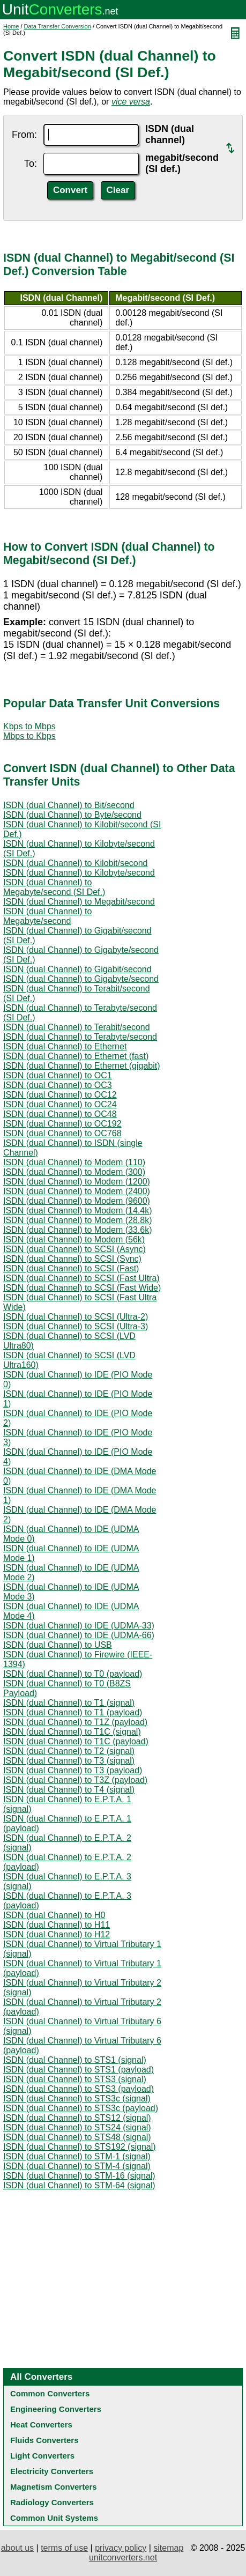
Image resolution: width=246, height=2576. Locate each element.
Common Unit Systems (54, 2517)
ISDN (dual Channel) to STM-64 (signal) (79, 2185)
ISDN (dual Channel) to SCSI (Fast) (71, 1268)
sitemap (168, 2547)
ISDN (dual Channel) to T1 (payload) (72, 1712)
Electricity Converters (51, 2471)
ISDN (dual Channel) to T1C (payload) (75, 1741)
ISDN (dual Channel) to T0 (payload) (72, 1673)
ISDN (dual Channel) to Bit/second (69, 805)
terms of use (64, 2547)
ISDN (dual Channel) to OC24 (60, 1104)
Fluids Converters (44, 2440)
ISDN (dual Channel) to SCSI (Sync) (72, 1258)
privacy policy (120, 2547)
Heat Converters (41, 2424)
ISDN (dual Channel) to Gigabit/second (77, 969)
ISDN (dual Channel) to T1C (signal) (72, 1731)
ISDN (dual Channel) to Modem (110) (74, 1162)
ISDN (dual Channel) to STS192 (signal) (79, 2146)
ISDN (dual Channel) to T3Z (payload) (75, 1780)
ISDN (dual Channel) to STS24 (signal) (77, 2127)
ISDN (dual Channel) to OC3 (57, 1085)
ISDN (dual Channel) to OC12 (60, 1094)
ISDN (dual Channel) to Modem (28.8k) (77, 1220)
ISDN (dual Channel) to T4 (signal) (69, 1789)
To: (30, 163)
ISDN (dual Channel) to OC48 (60, 1114)
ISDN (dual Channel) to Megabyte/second (47, 916)
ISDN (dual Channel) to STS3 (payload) (78, 2088)
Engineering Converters (55, 2409)
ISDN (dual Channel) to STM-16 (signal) (79, 2175)
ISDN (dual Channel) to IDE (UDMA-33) (78, 1625)
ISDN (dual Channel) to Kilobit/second (75, 863)
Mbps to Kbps (29, 736)
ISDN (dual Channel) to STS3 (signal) (74, 2079)
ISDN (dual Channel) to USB (57, 1644)
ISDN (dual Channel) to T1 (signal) (69, 1702)
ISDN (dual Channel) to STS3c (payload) (80, 2108)
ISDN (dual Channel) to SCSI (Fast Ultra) (81, 1278)
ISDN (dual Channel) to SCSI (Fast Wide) (82, 1287)
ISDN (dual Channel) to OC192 (62, 1123)
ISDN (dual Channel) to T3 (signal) (69, 1760)
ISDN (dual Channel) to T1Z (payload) (75, 1722)
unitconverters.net (123, 2557)
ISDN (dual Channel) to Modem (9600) (76, 1200)
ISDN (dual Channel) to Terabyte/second (80, 1036)
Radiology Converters (52, 2502)
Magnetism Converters (53, 2486)
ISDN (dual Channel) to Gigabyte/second (81, 978)
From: (24, 134)
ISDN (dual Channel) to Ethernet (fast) (75, 1056)
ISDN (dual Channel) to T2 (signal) (69, 1751)
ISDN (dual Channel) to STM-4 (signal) (77, 2166)
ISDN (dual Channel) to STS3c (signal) (77, 2098)
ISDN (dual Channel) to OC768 (62, 1133)
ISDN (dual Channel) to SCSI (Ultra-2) (75, 1316)
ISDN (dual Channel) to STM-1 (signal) (77, 2156)
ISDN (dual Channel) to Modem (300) (74, 1171)
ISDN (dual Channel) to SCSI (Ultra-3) (75, 1326)
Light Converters (42, 2455)
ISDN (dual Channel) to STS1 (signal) (74, 2059)
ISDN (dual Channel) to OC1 (57, 1075)
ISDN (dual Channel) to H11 (56, 1924)
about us (17, 2547)
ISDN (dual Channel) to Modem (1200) (76, 1181)
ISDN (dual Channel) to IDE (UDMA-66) (78, 1635)
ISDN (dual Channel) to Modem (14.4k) (77, 1210)
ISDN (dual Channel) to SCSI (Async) (74, 1249)
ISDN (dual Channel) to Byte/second (72, 814)
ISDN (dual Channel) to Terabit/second (76, 1027)
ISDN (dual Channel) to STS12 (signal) (77, 2117)
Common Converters (50, 2393)
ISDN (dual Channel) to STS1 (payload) (78, 2069)
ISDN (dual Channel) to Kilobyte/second (79, 872)
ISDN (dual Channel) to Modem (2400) (76, 1191)
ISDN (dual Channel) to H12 (56, 1934)
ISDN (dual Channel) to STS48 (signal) (77, 2137)
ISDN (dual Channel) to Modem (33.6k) (77, 1229)
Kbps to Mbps (29, 726)
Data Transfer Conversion (57, 26)
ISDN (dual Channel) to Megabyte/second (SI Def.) (54, 887)
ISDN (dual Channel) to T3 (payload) (72, 1770)
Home (11, 26)
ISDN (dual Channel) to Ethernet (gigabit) (81, 1065)
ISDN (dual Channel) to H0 (54, 1915)
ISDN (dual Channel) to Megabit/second (79, 901)
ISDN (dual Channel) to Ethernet (64, 1046)
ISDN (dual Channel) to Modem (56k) (74, 1239)
